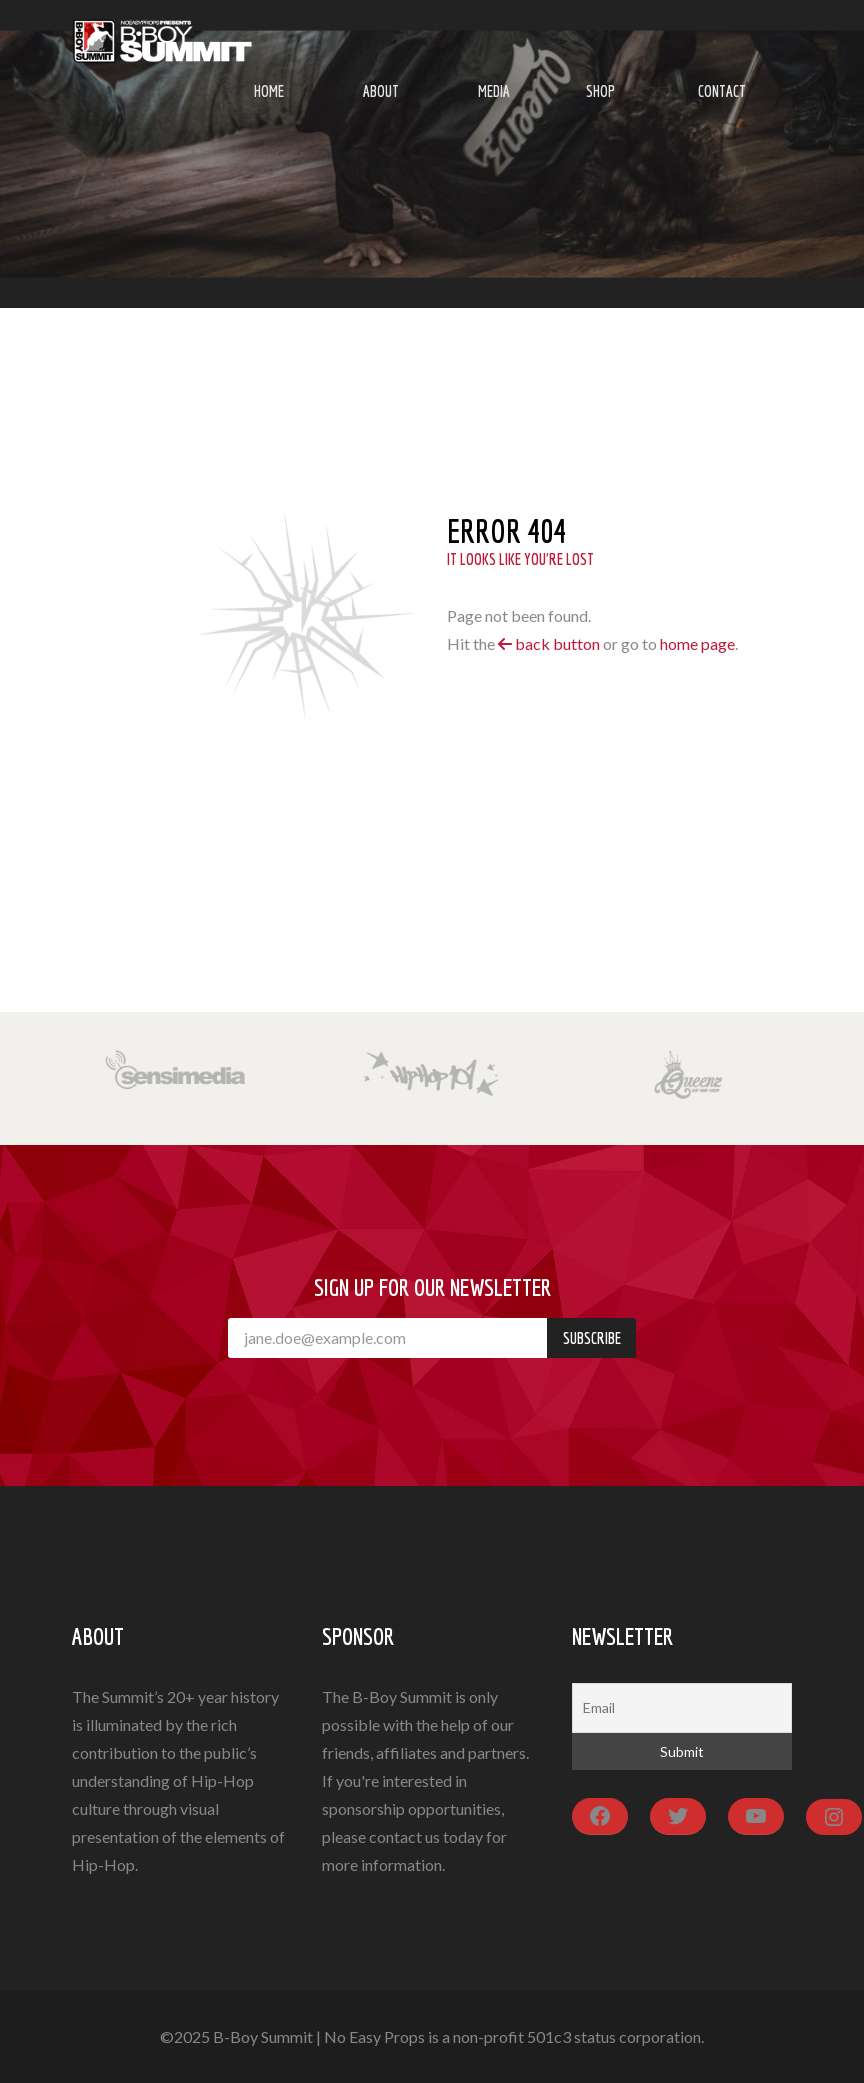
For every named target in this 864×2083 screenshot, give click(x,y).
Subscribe (592, 1338)
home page (697, 643)
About (381, 91)
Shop (600, 91)
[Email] (682, 1708)
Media (494, 91)
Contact (722, 91)
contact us (404, 1836)
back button (549, 643)
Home (269, 91)
